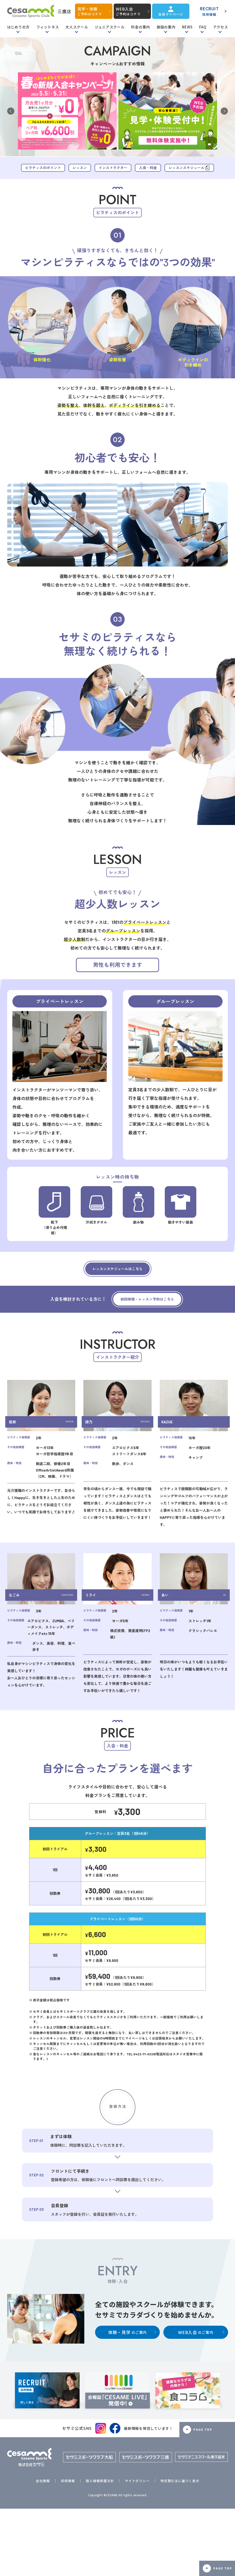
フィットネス (47, 26)
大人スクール (76, 26)
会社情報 (43, 2548)
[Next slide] (224, 178)
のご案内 (127, 2399)
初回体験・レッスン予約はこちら (147, 1366)
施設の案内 (166, 26)
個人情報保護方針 (100, 2548)
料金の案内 (140, 26)
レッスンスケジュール (186, 235)
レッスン (80, 235)
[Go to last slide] (10, 178)
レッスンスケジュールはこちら (117, 1336)
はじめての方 (18, 26)
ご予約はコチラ (89, 11)
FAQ (202, 26)
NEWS (187, 26)
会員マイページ (170, 11)
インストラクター (113, 235)
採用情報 (209, 10)
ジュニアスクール (110, 26)
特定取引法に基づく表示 (179, 2548)
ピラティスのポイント (43, 235)
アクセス (220, 26)
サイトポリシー (137, 2548)
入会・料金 (148, 235)
